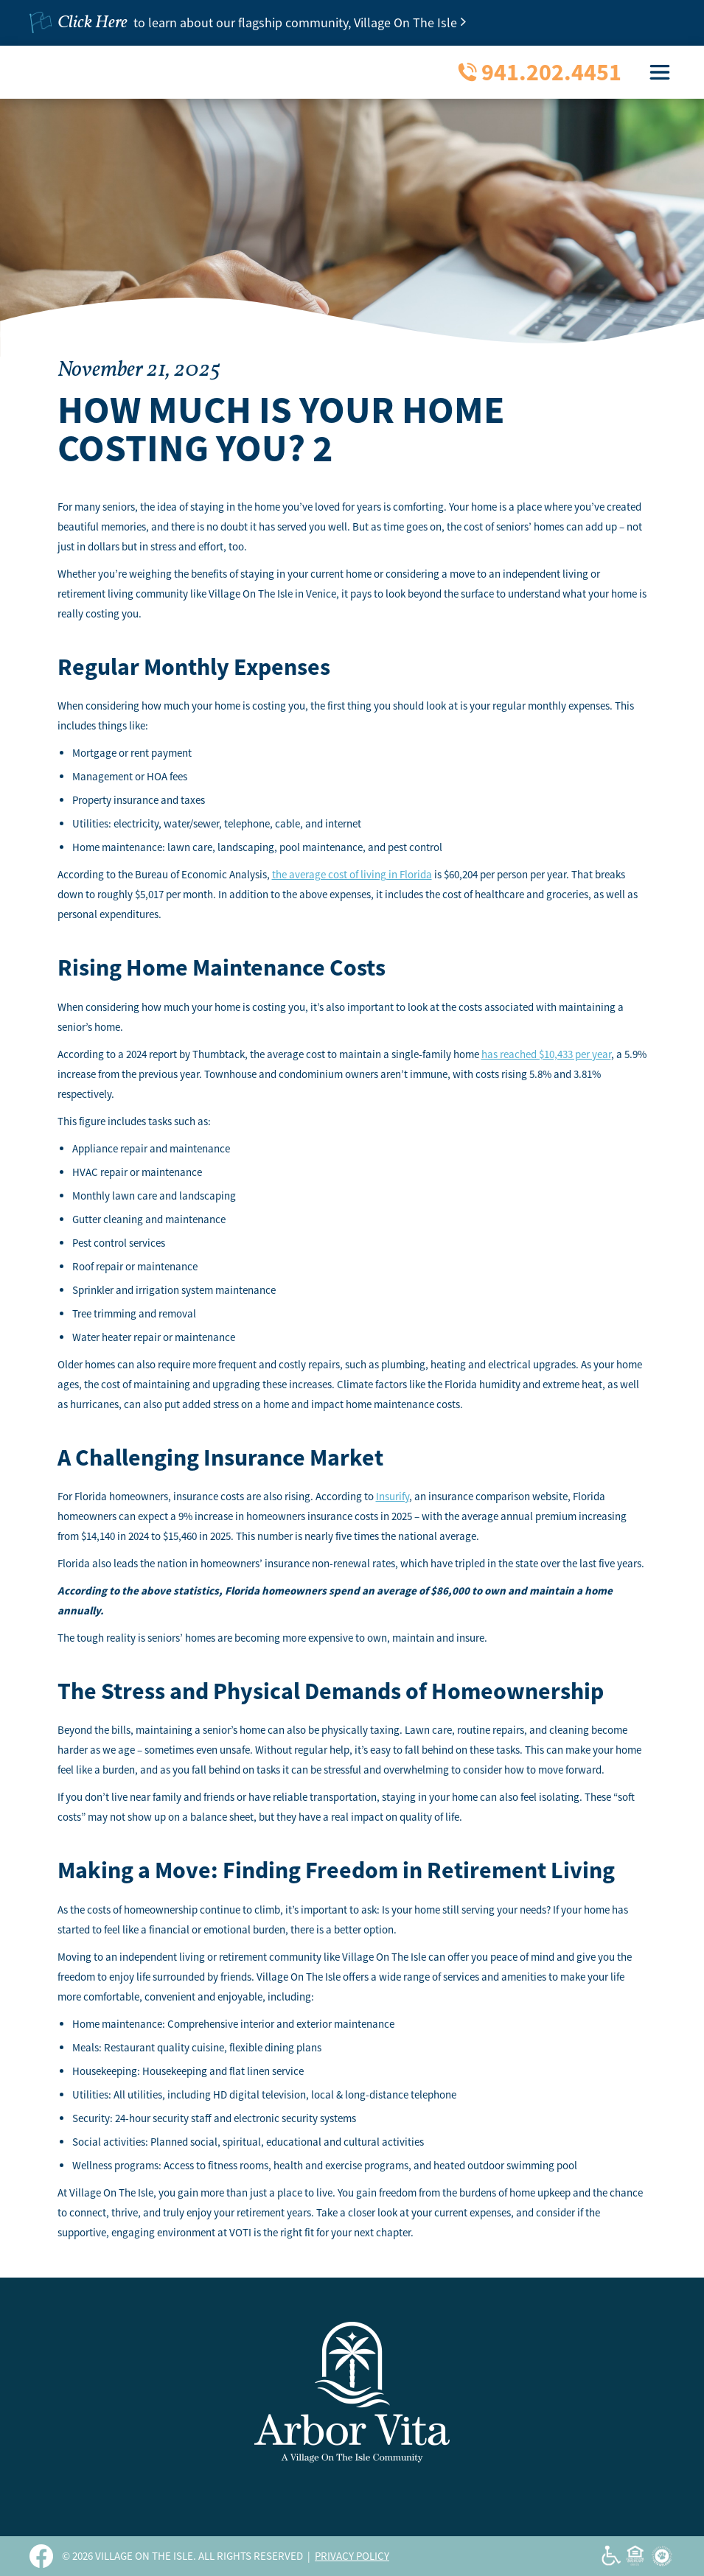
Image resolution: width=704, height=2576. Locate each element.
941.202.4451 (551, 72)
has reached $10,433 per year (546, 1054)
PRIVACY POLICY (352, 2556)
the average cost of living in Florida (352, 874)
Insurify (392, 1496)
